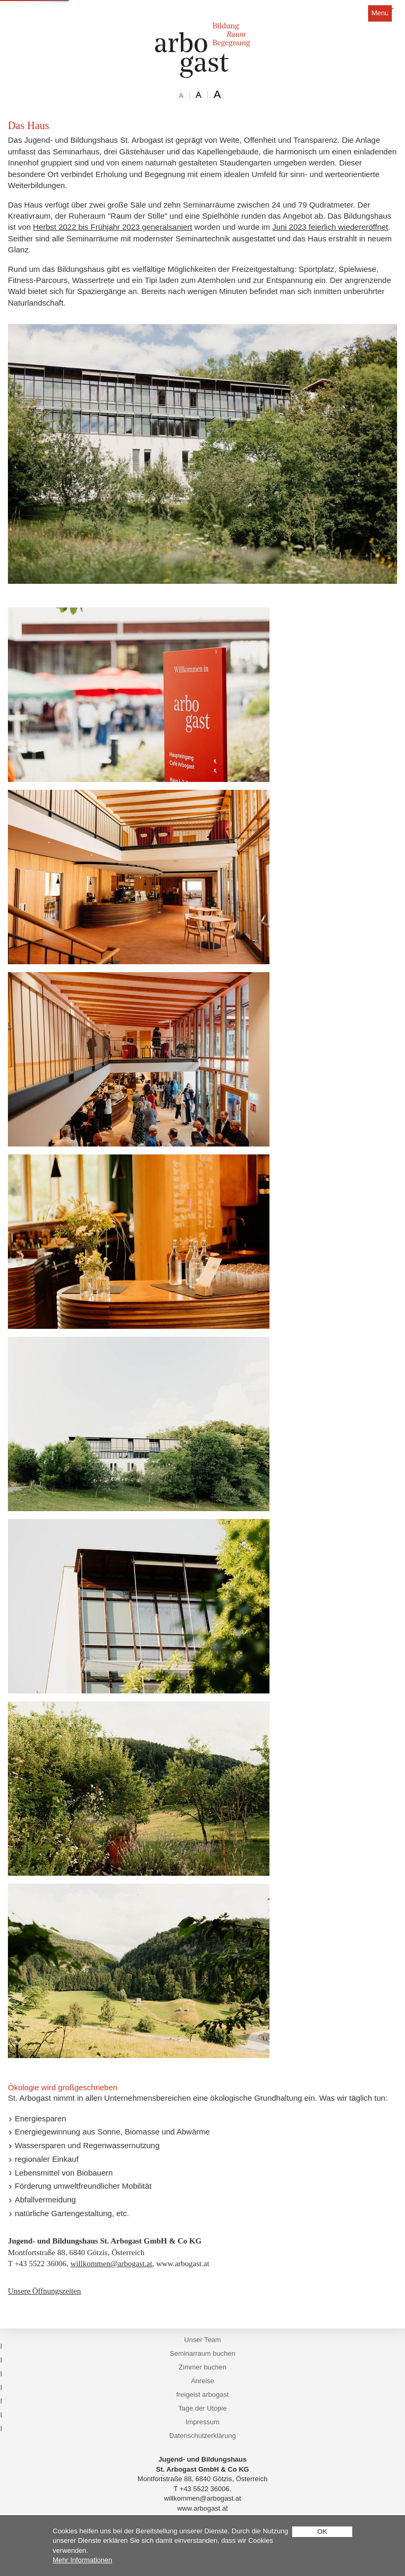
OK (322, 2531)
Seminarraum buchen (202, 2353)
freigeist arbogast (202, 2394)
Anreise (202, 2380)
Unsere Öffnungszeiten (44, 2291)
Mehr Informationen (82, 2560)
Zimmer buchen (202, 2367)
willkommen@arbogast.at (111, 2263)
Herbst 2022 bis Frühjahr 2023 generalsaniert (112, 226)
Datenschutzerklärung (202, 2435)
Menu (380, 13)
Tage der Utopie (202, 2408)
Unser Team (202, 2339)
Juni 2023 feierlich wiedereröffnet (330, 226)
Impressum (202, 2421)
